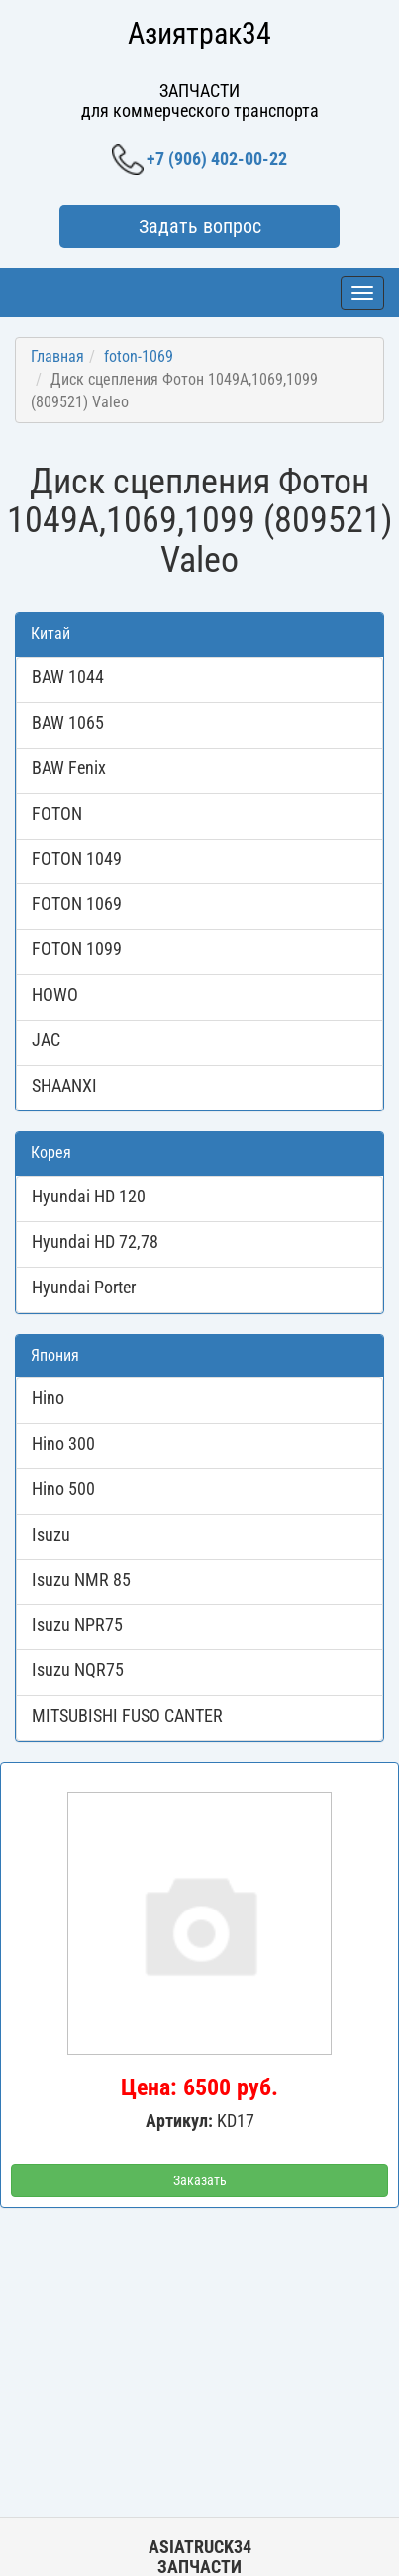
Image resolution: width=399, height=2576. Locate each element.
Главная (57, 356)
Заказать (200, 2180)
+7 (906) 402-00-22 (199, 159)
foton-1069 (138, 356)
